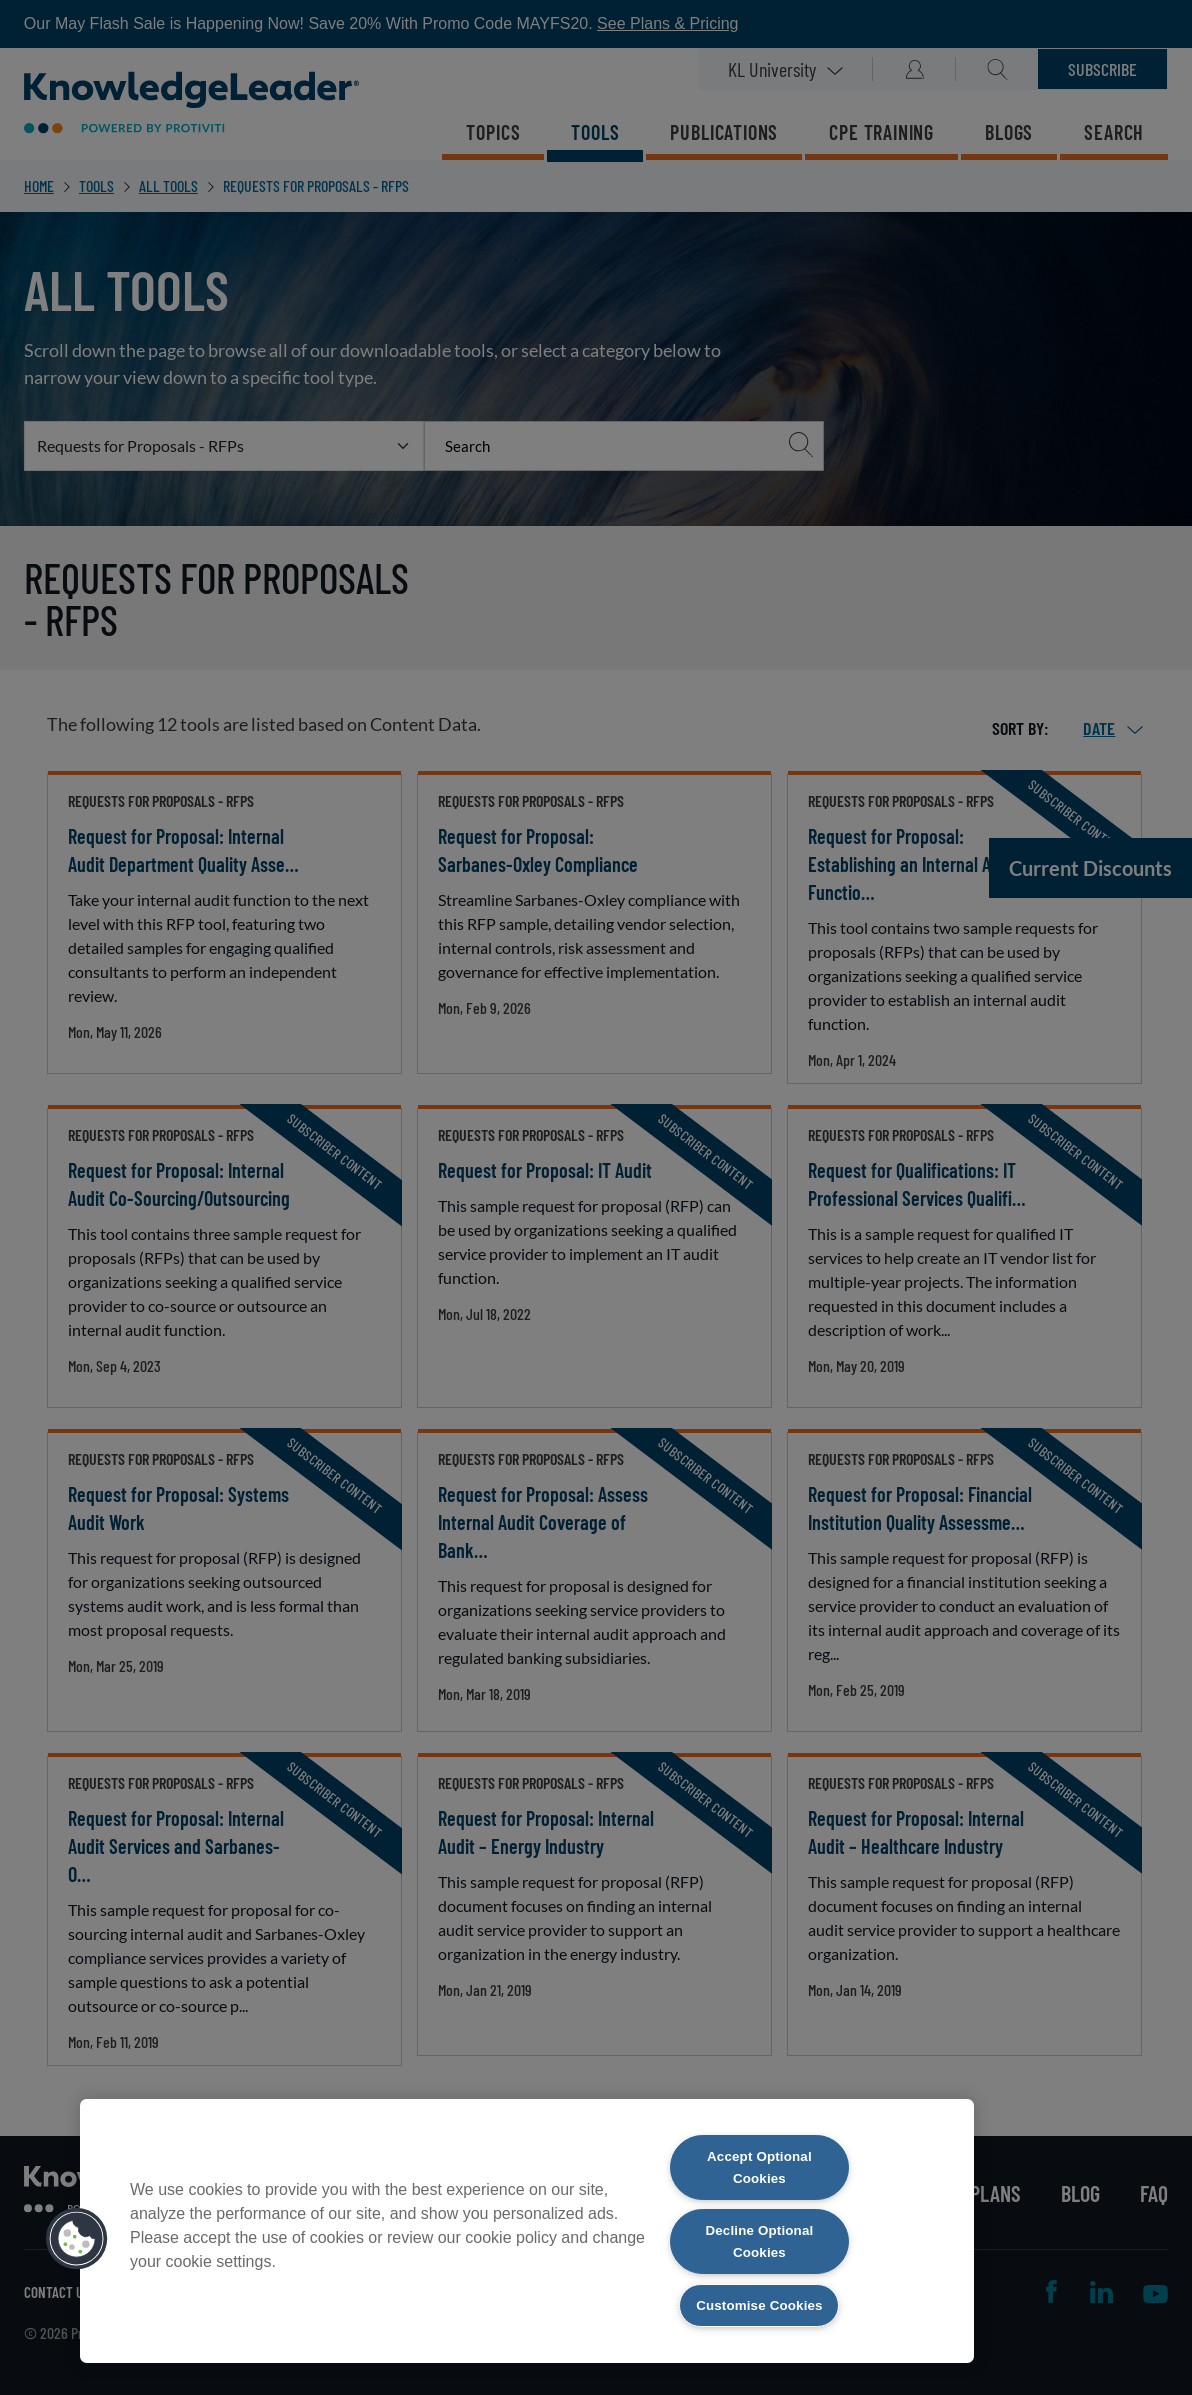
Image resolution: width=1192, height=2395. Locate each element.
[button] (77, 2235)
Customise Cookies (760, 2304)
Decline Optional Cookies (759, 2237)
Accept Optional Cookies (759, 2160)
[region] (527, 2227)
